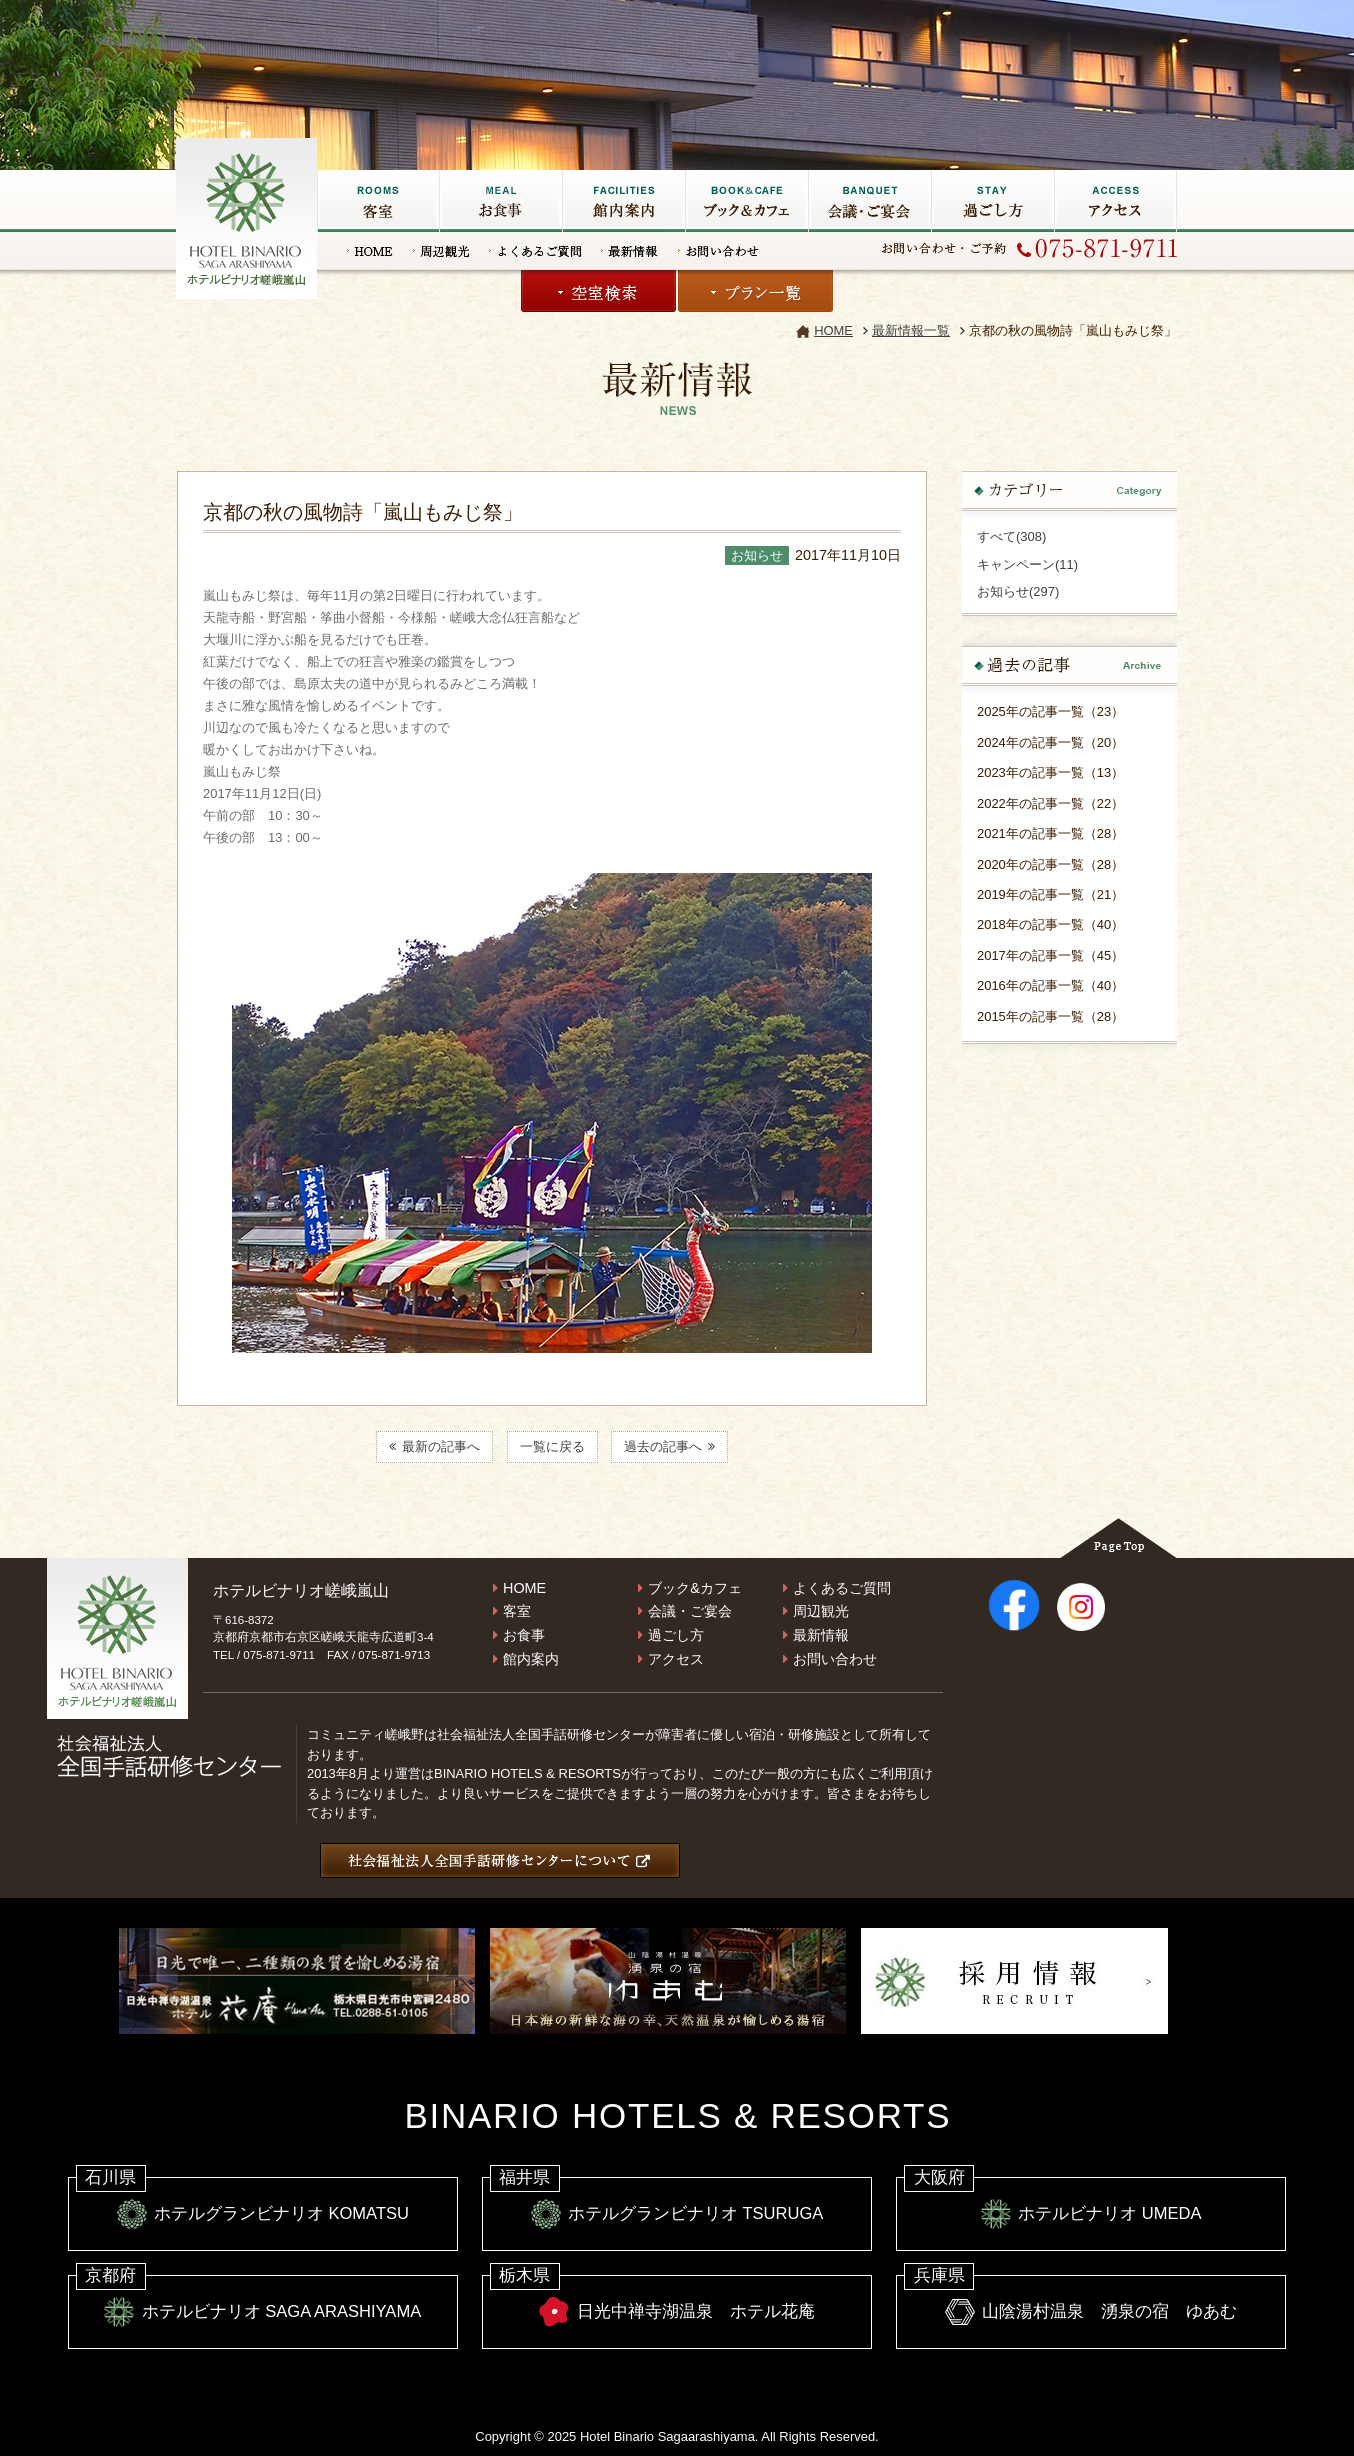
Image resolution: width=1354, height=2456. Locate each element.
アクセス (1115, 201)
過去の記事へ (669, 1447)
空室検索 (598, 291)
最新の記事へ (434, 1447)
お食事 (500, 201)
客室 (378, 201)
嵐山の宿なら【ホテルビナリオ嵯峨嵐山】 (248, 216)
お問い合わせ (718, 251)
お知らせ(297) (1018, 591)
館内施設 (623, 201)
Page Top (1118, 1538)
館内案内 (531, 1659)
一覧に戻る (552, 1447)
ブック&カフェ (746, 201)
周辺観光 (441, 251)
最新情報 (629, 251)
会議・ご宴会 (869, 201)
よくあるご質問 (535, 251)
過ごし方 (992, 201)
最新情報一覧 (911, 330)
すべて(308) (1011, 536)
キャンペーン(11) (1027, 564)
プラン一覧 (755, 291)
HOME (370, 251)
